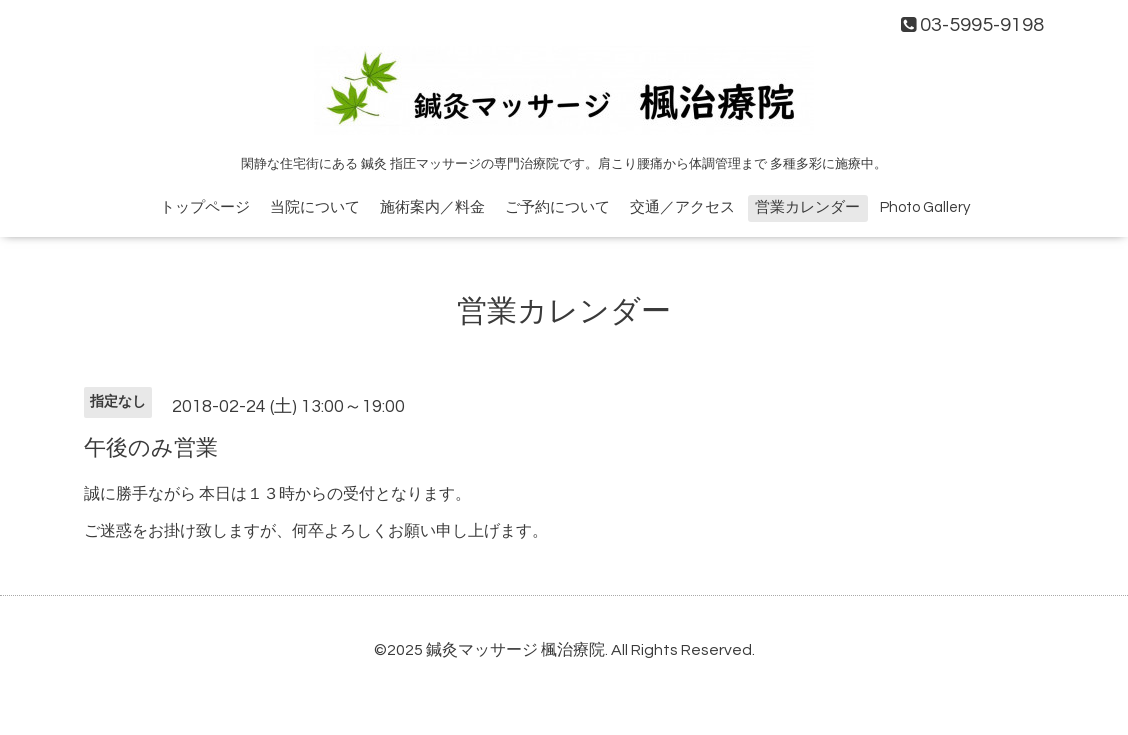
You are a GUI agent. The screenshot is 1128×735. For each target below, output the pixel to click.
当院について (315, 207)
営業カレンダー (807, 207)
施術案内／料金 (432, 207)
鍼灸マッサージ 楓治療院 (515, 650)
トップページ (205, 207)
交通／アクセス (682, 207)
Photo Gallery (925, 207)
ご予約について (557, 207)
